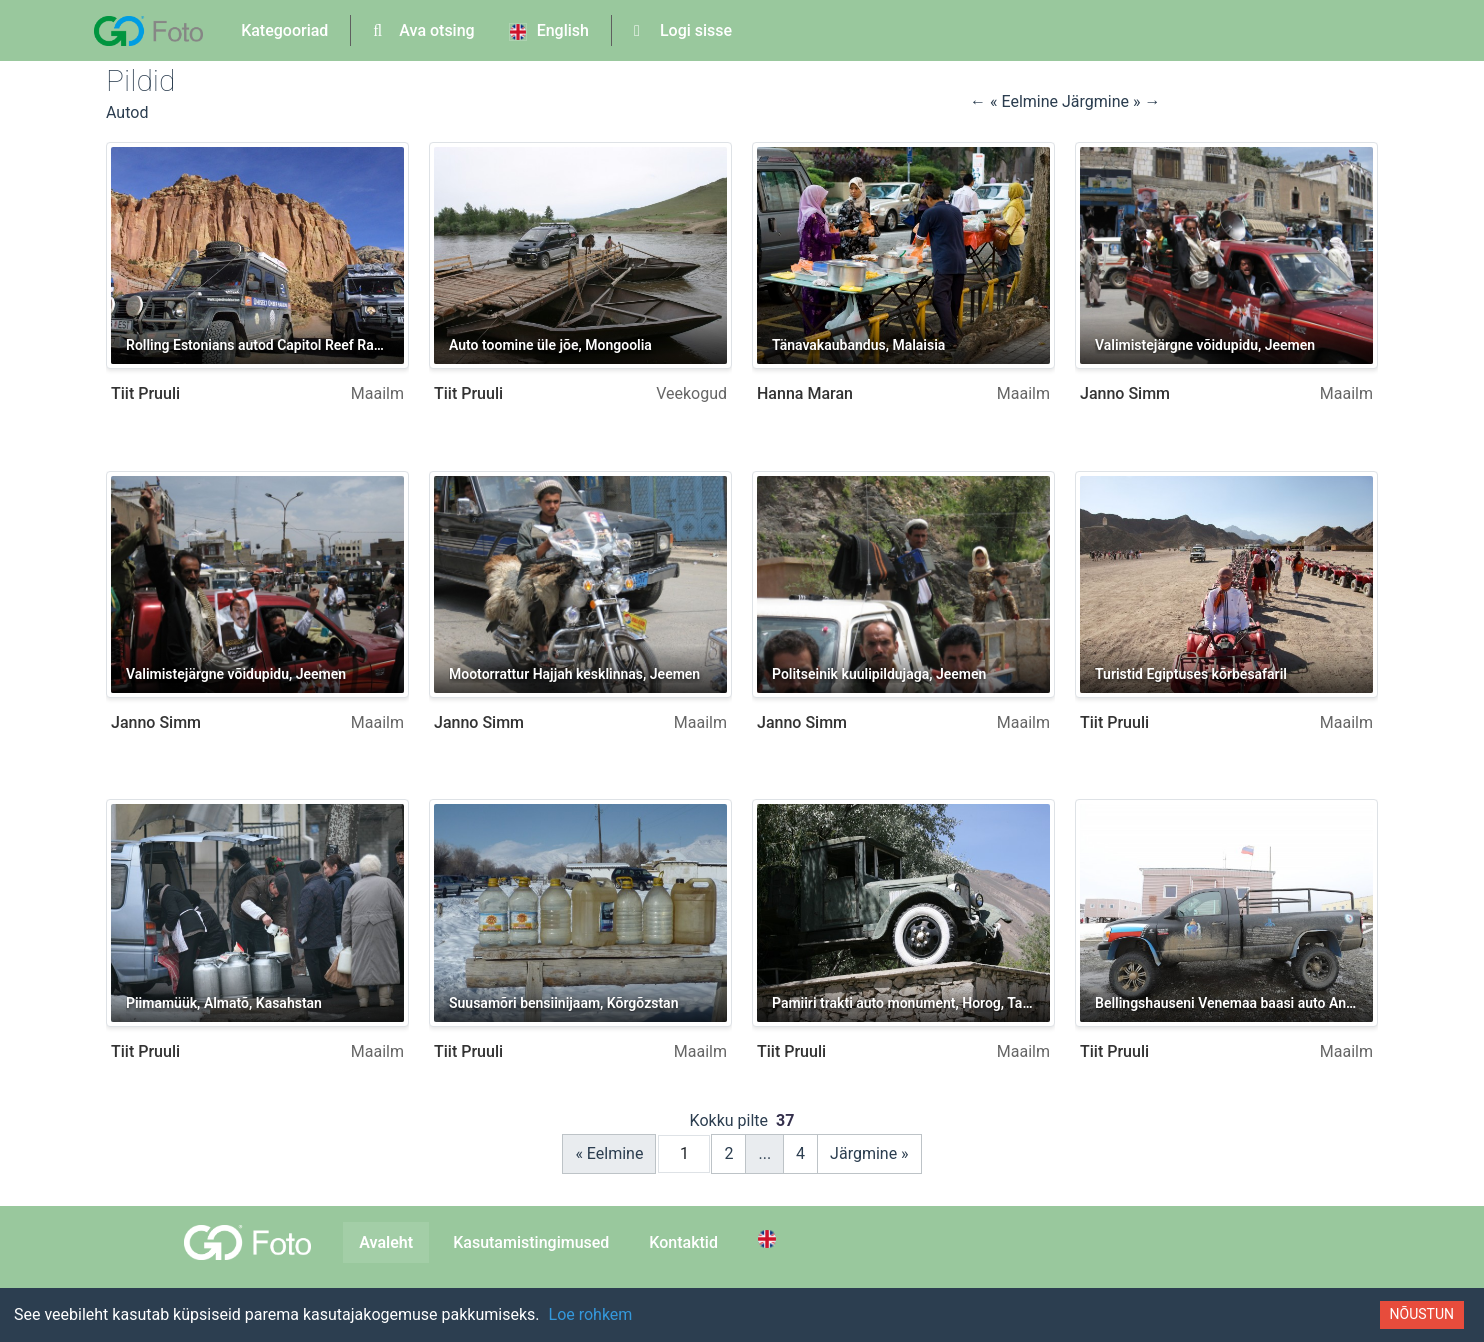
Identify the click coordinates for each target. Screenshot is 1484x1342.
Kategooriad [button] (284, 30)
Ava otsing (423, 30)
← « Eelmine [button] (1016, 101)
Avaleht (386, 1242)
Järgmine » (869, 1153)
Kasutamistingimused (531, 1242)
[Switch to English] (770, 1239)
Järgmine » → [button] (1111, 101)
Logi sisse (683, 30)
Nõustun (1422, 1314)
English (549, 31)
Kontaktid (683, 1242)
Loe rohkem (591, 1314)
